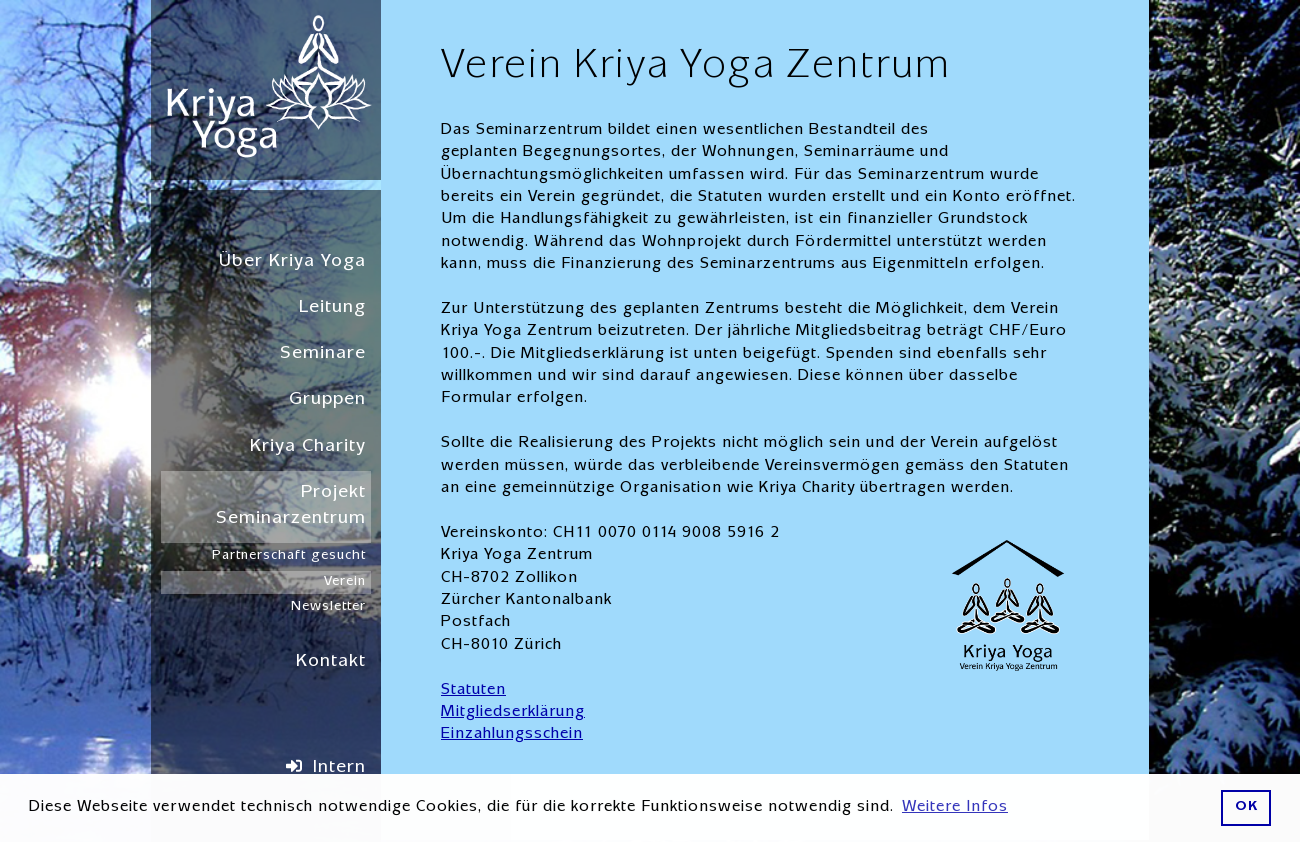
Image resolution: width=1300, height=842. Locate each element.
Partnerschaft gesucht (289, 556)
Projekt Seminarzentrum (291, 506)
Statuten (473, 691)
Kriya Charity (308, 447)
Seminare (323, 354)
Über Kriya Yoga (292, 262)
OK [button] (1246, 807)
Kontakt (331, 662)
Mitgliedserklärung (513, 713)
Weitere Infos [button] (955, 808)
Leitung (332, 308)
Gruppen (327, 400)
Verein (345, 582)
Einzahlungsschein (512, 735)
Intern (339, 768)
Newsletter (328, 607)
